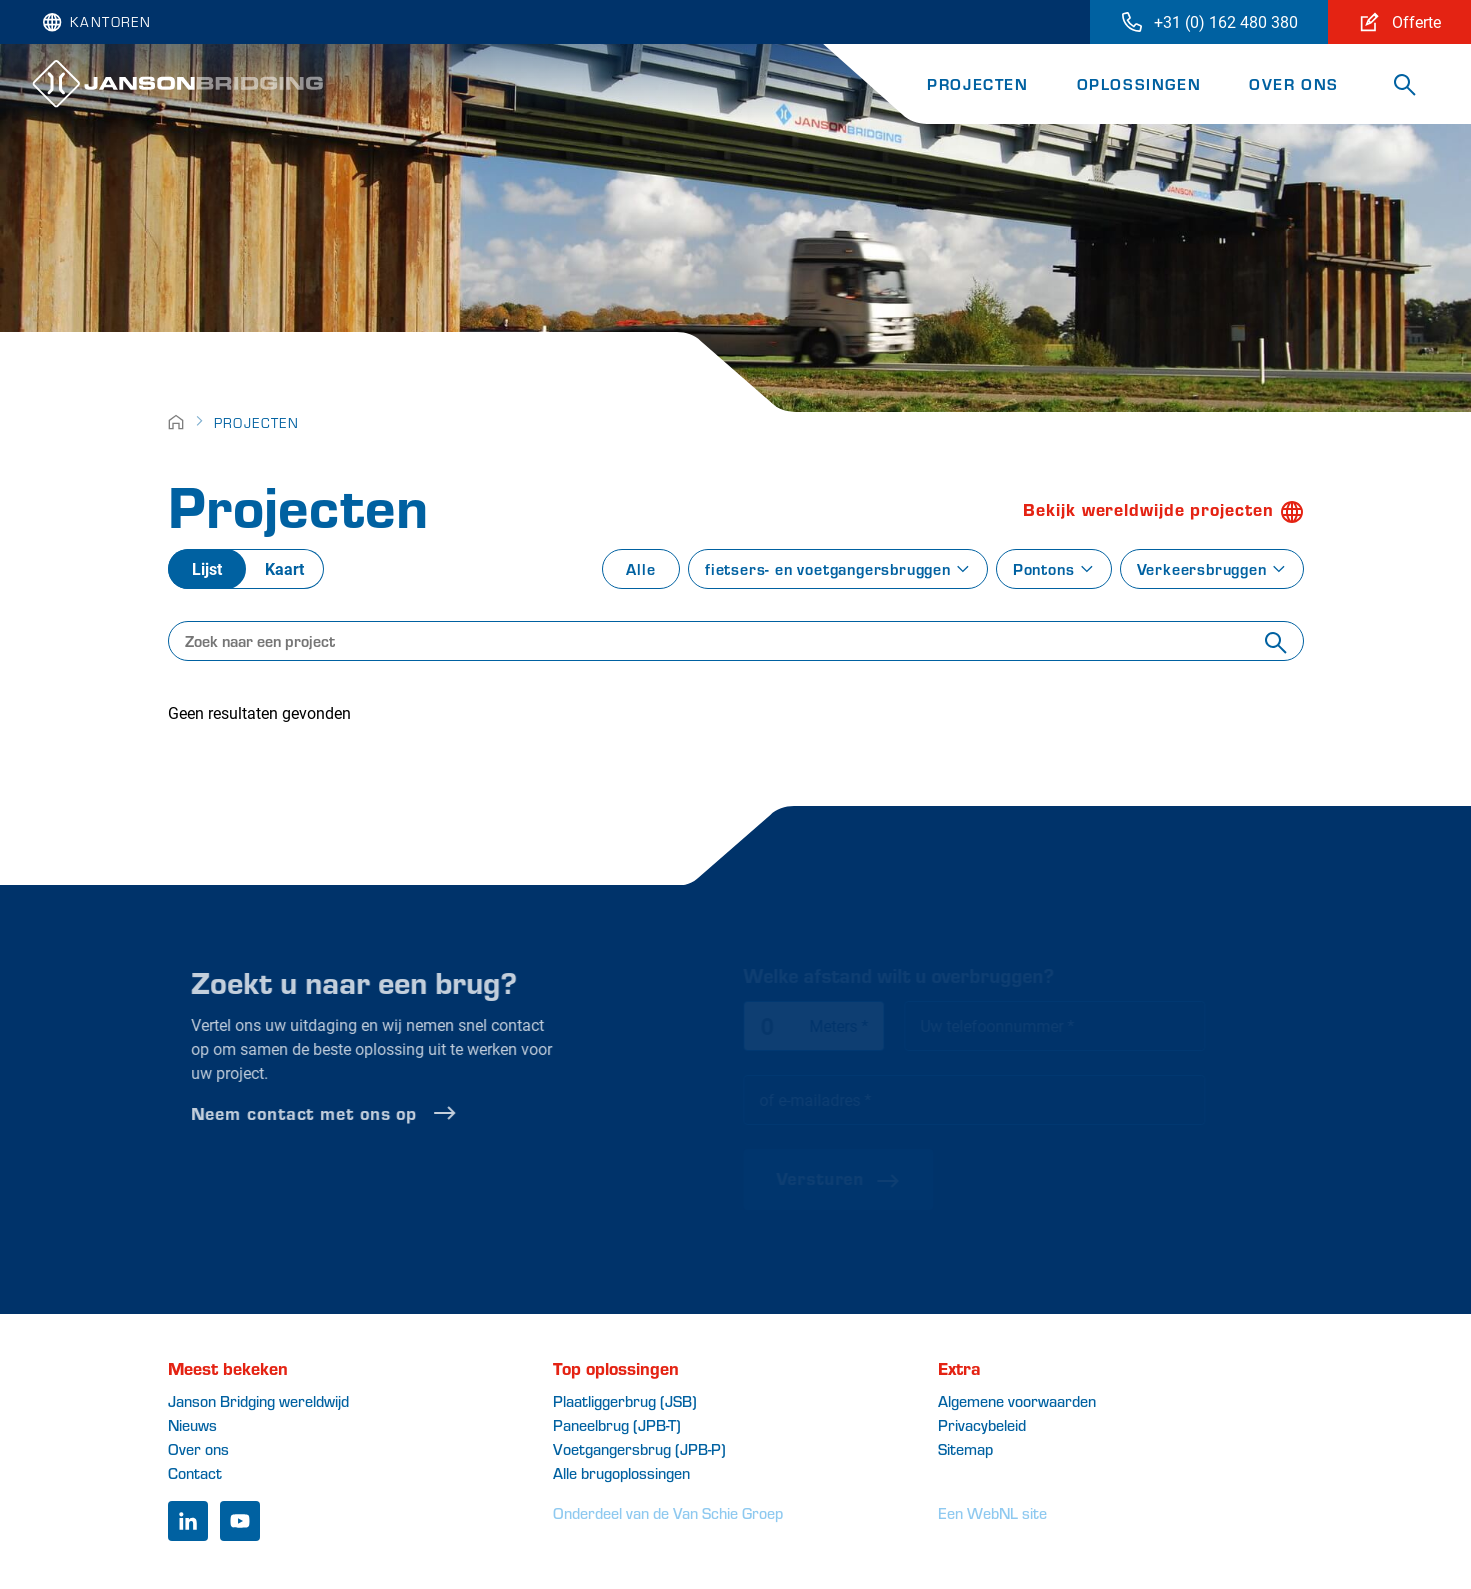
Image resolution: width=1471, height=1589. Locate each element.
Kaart (284, 568)
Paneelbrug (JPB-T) (617, 1424)
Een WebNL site (992, 1512)
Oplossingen (1139, 83)
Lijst (207, 568)
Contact (195, 1472)
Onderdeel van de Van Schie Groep (668, 1512)
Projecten (977, 83)
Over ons (1294, 83)
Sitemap (965, 1448)
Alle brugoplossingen (621, 1472)
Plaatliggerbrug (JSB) (625, 1400)
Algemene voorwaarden (1017, 1400)
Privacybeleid (982, 1424)
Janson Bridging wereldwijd (258, 1400)
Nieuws (192, 1424)
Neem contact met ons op (360, 1113)
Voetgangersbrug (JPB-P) (639, 1448)
